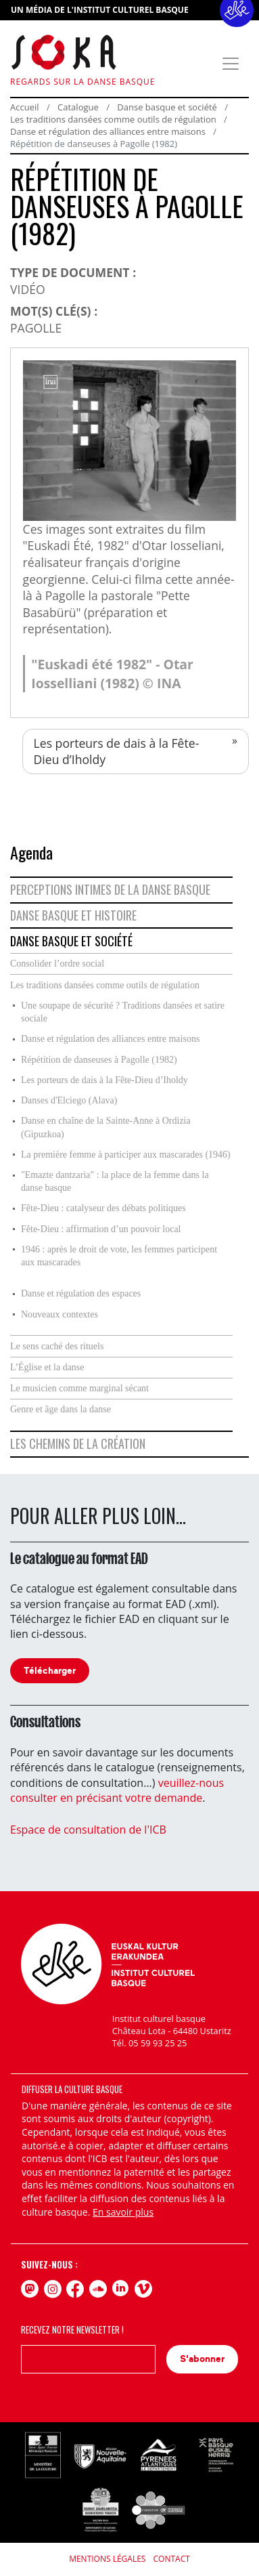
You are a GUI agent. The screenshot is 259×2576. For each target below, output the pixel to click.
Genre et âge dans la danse (60, 1409)
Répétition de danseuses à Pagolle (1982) (99, 1060)
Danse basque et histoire (73, 915)
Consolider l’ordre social (57, 963)
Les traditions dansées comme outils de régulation (113, 119)
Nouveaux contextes (59, 1314)
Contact (172, 2558)
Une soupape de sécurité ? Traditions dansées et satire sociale (123, 1012)
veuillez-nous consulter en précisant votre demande (117, 1790)
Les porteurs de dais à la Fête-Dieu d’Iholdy (116, 751)
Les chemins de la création (77, 1443)
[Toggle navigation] (230, 64)
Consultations (45, 1722)
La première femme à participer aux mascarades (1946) (126, 1154)
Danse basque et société (167, 107)
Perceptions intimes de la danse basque (110, 889)
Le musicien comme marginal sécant (79, 1388)
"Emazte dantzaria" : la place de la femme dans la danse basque (115, 1182)
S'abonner (202, 2359)
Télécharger (50, 1671)
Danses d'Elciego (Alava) (69, 1100)
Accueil (24, 107)
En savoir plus (123, 2211)
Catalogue (78, 107)
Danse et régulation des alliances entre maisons (109, 131)
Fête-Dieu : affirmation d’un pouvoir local (101, 1229)
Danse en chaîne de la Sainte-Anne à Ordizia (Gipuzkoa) (106, 1127)
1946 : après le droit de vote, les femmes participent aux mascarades (119, 1256)
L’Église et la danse (47, 1367)
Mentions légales (107, 2558)
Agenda (31, 852)
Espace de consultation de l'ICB (88, 1829)
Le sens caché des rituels (56, 1346)
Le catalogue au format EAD (79, 1558)
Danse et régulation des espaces (81, 1293)
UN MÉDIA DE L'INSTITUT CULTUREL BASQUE (100, 10)
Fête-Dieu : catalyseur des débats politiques (103, 1208)
